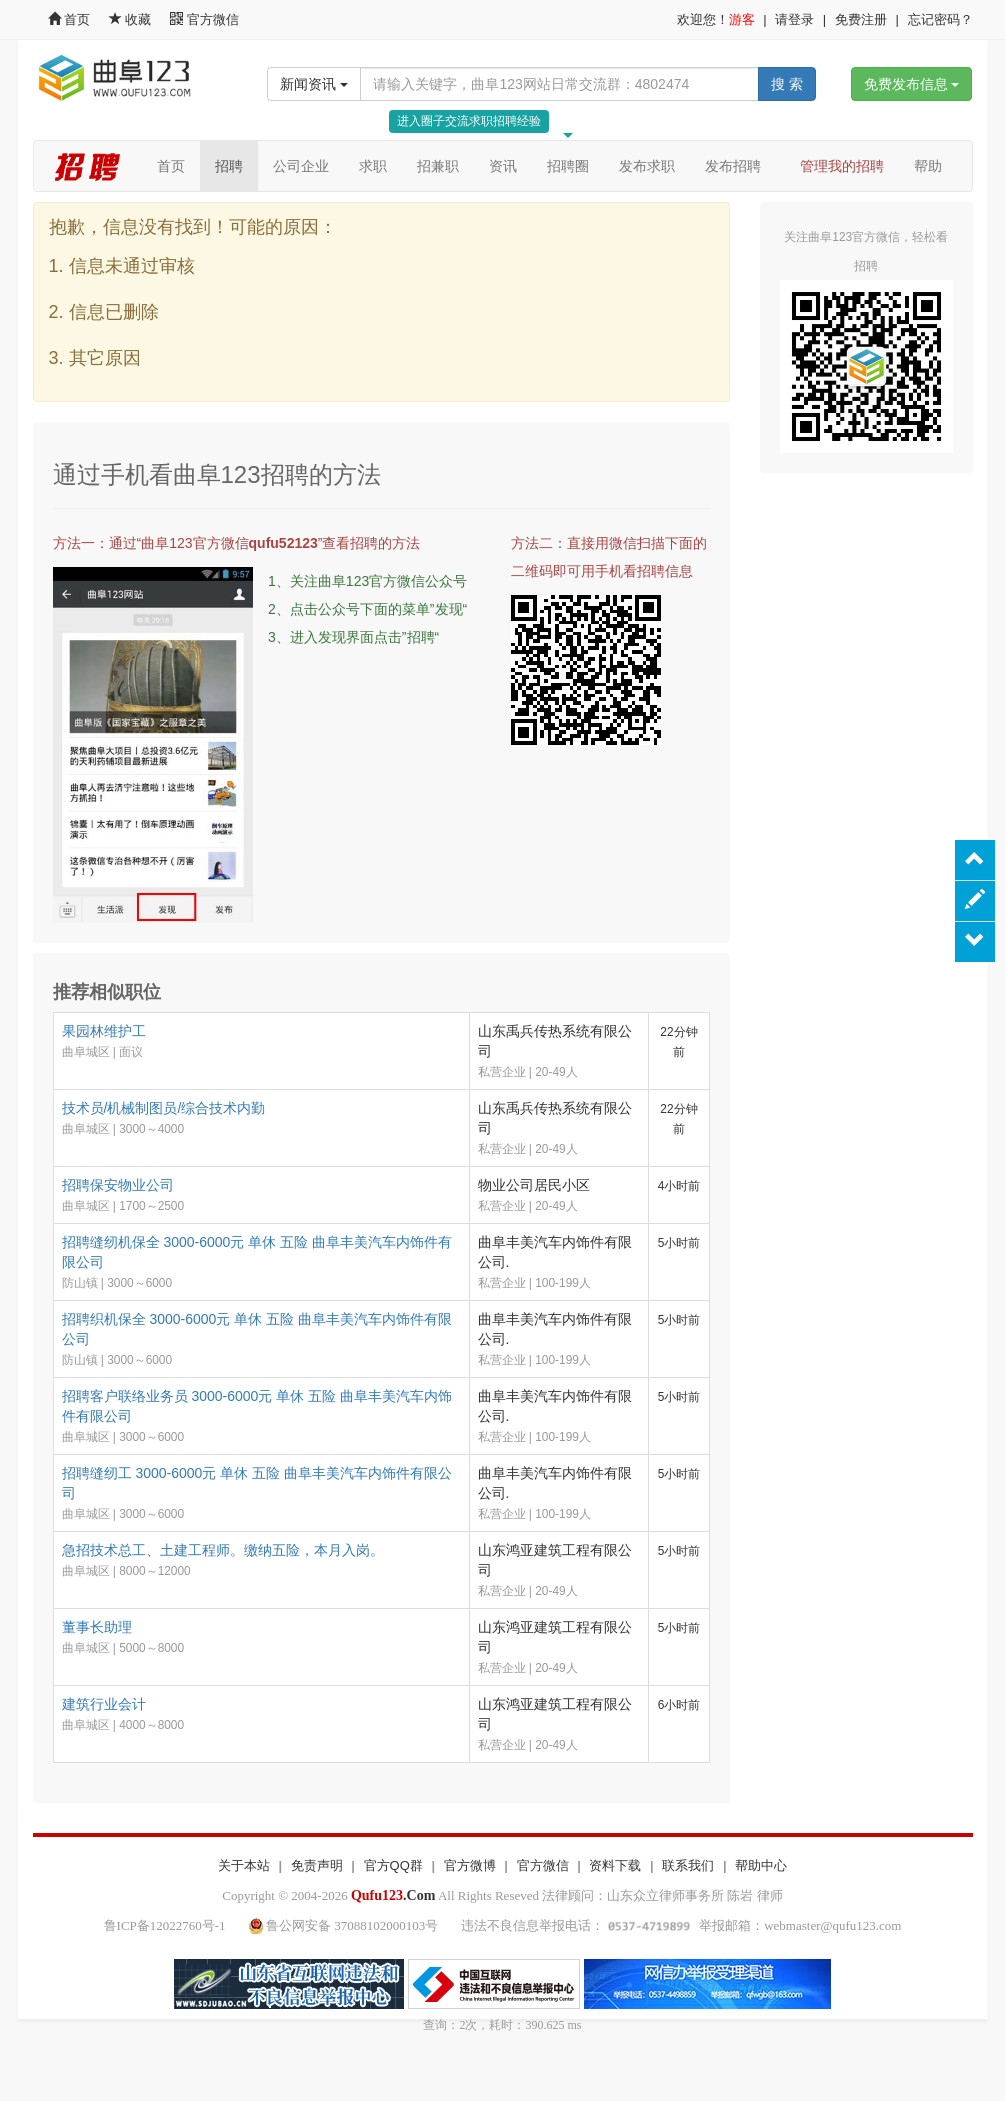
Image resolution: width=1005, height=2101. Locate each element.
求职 (373, 166)
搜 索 (787, 84)
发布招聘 (733, 166)
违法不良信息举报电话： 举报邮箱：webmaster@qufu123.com (681, 1925)
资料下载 (615, 1865)
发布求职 (647, 166)
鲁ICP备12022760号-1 (165, 1925)
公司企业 (301, 166)
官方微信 (204, 19)
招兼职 (438, 166)
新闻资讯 (314, 84)
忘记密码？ (940, 19)
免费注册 (861, 19)
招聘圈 (568, 166)
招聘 (229, 166)
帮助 (928, 166)
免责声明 (317, 1865)
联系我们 (688, 1865)
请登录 (794, 19)
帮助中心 (761, 1865)
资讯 (503, 166)
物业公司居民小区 (534, 1185)
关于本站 (244, 1865)
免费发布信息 (912, 84)
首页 (69, 19)
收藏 (132, 19)
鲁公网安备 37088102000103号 (345, 1925)
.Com (393, 1895)
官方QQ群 (393, 1865)
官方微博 (470, 1865)
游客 (742, 19)
